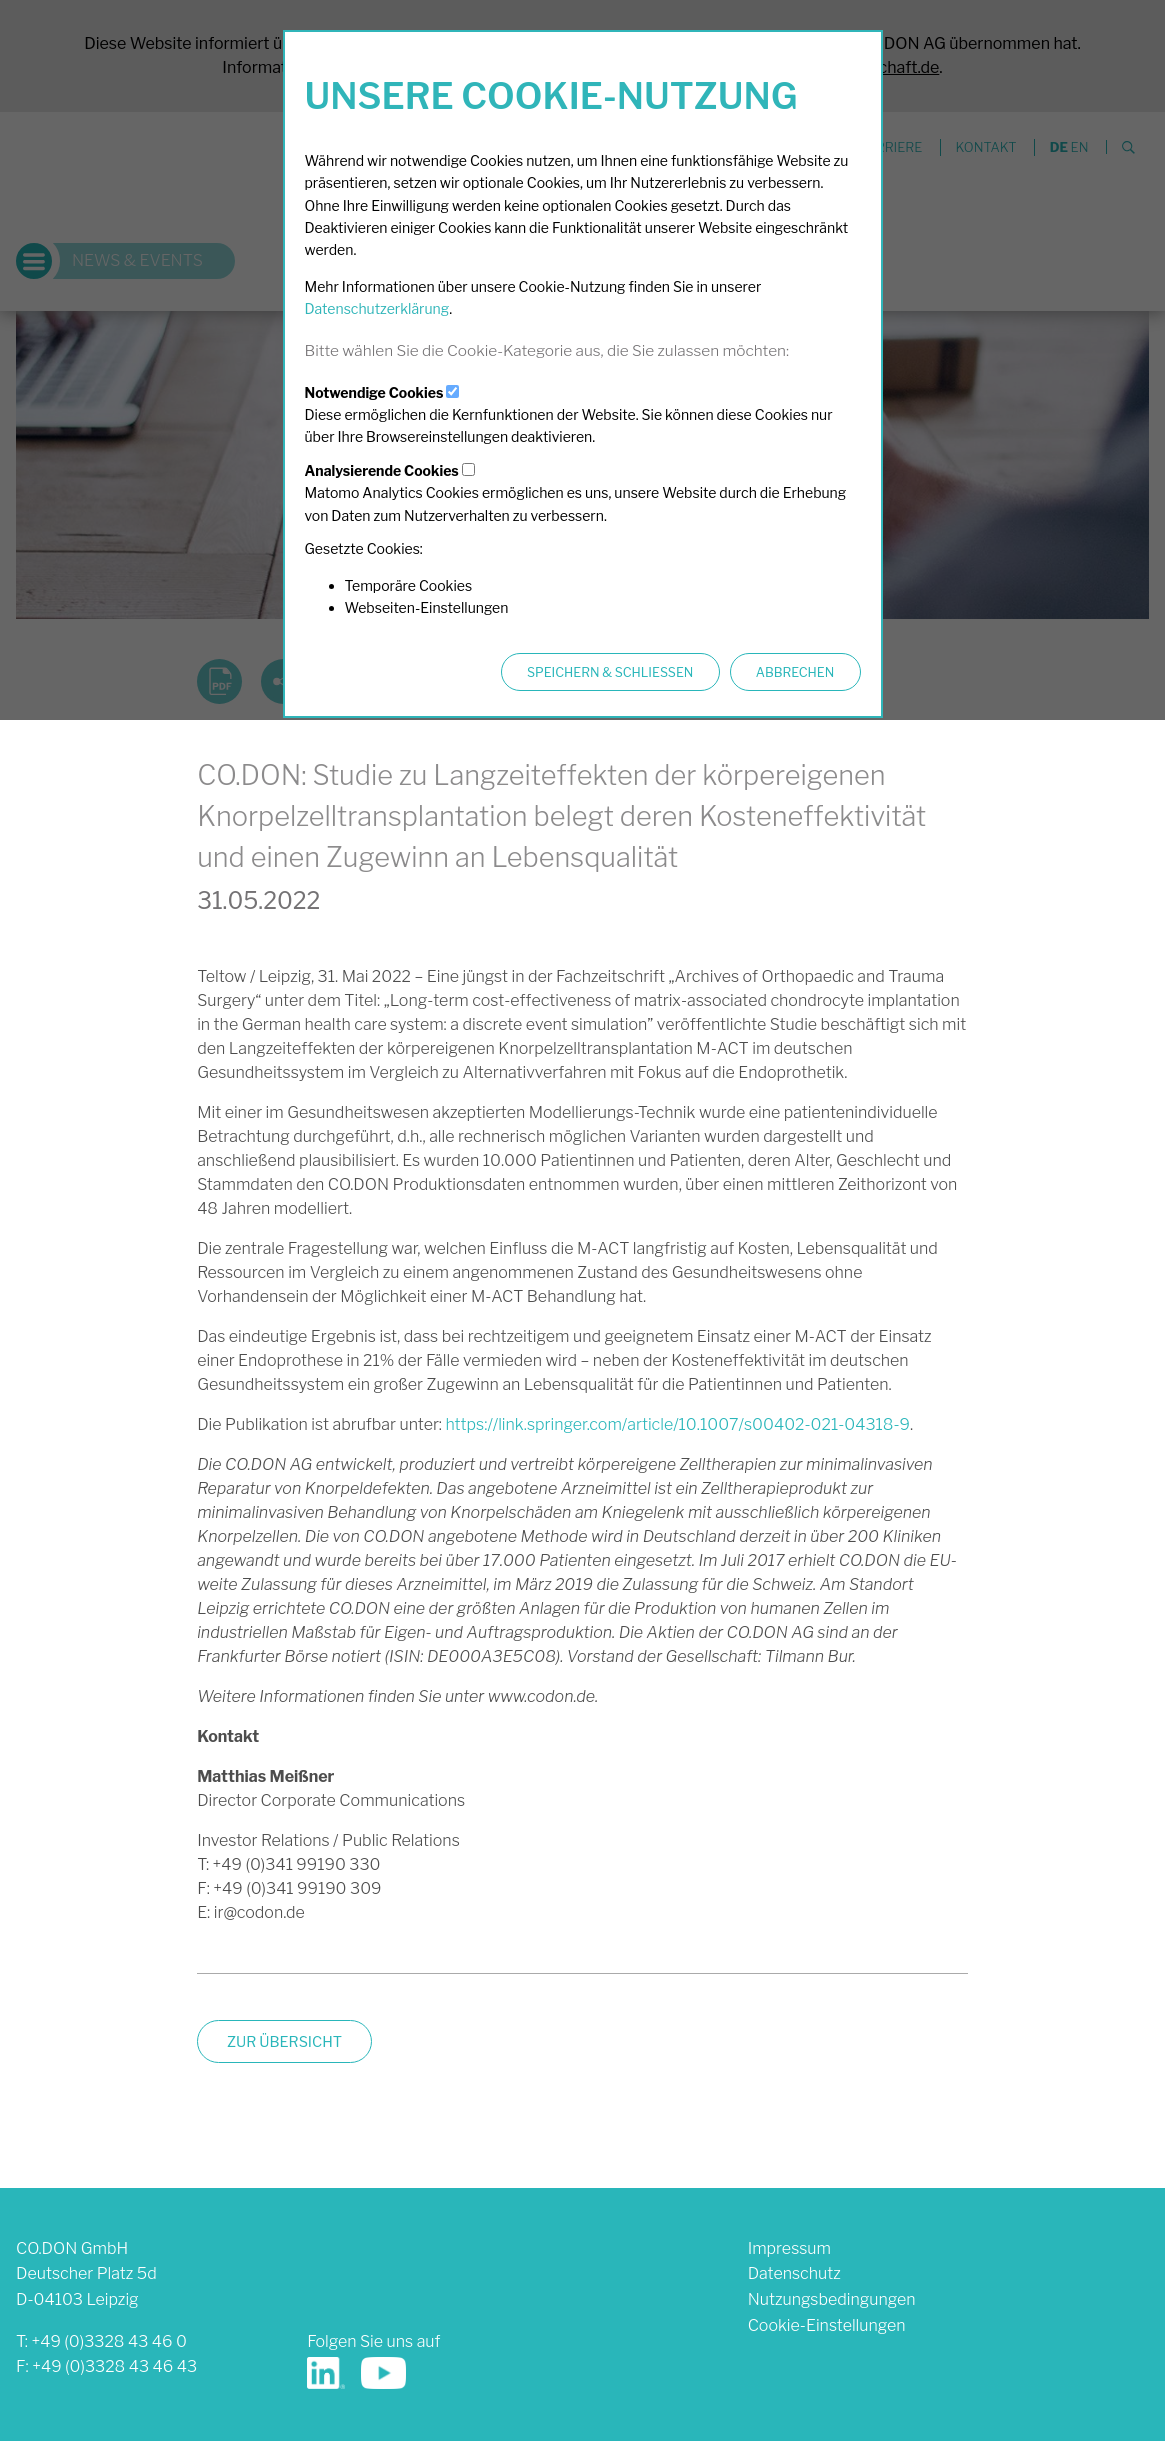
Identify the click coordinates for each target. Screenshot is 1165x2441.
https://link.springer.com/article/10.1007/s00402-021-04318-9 (678, 1424)
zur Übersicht (284, 2042)
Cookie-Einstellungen (827, 2325)
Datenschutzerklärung (377, 308)
